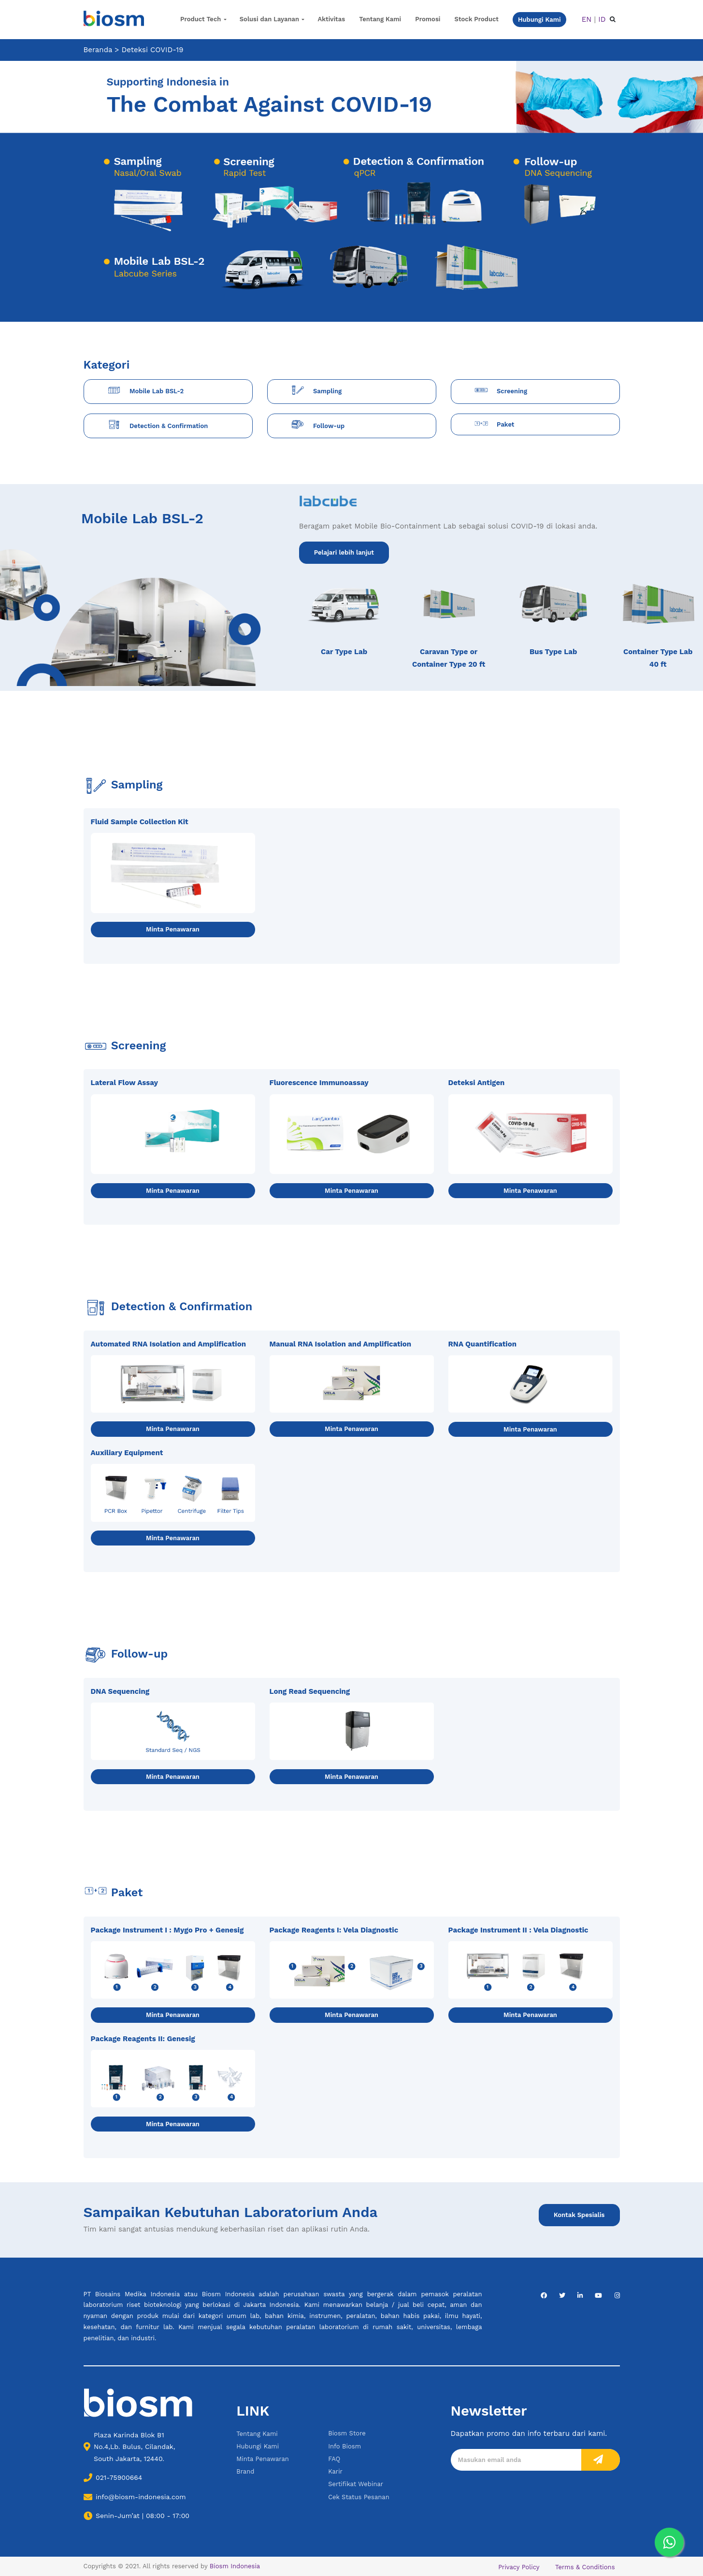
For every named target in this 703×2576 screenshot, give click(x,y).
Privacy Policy (518, 2567)
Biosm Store (347, 2433)
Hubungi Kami (257, 2446)
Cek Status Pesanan (358, 2497)
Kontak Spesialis (579, 2214)
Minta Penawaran (173, 929)
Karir (335, 2471)
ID (601, 19)
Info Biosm (344, 2446)
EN (587, 19)
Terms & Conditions (585, 2567)
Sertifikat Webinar (355, 2484)
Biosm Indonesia (235, 2566)
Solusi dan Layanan (269, 19)
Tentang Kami (380, 19)
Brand (245, 2471)
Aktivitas (331, 19)
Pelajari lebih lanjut (344, 552)
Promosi (427, 19)
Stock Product (477, 19)
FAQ (334, 2458)
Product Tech (200, 19)
